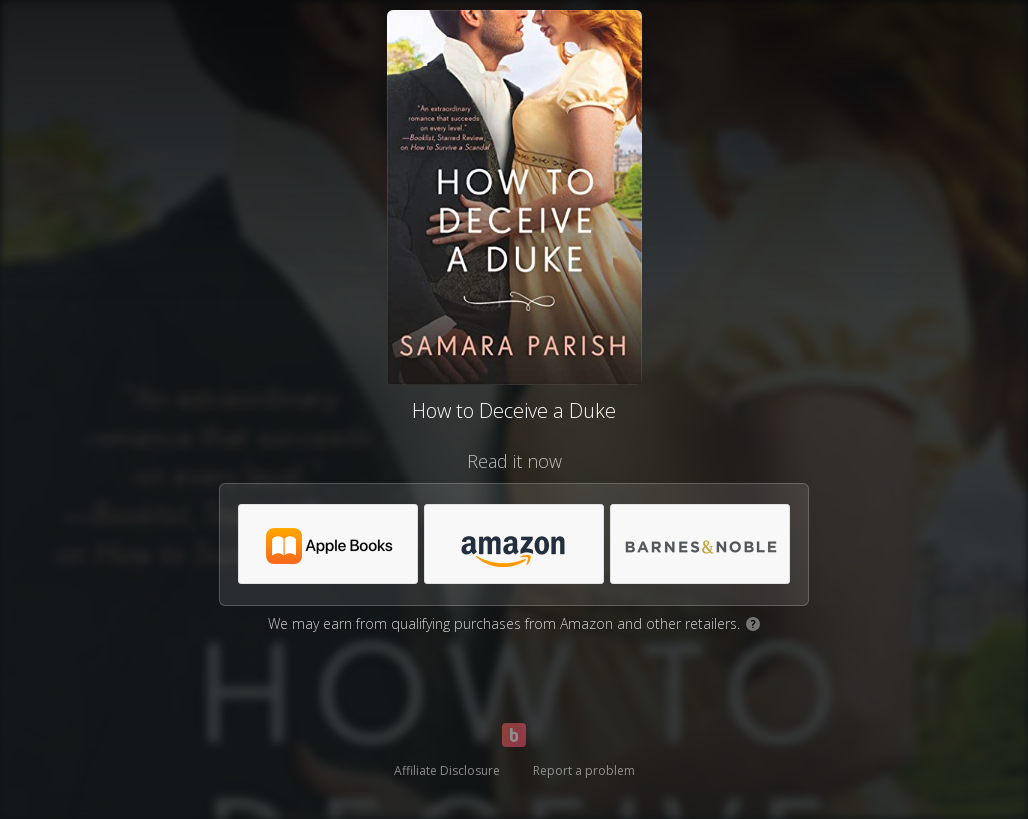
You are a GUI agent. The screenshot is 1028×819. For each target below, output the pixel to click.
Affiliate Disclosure (447, 770)
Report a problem (584, 770)
